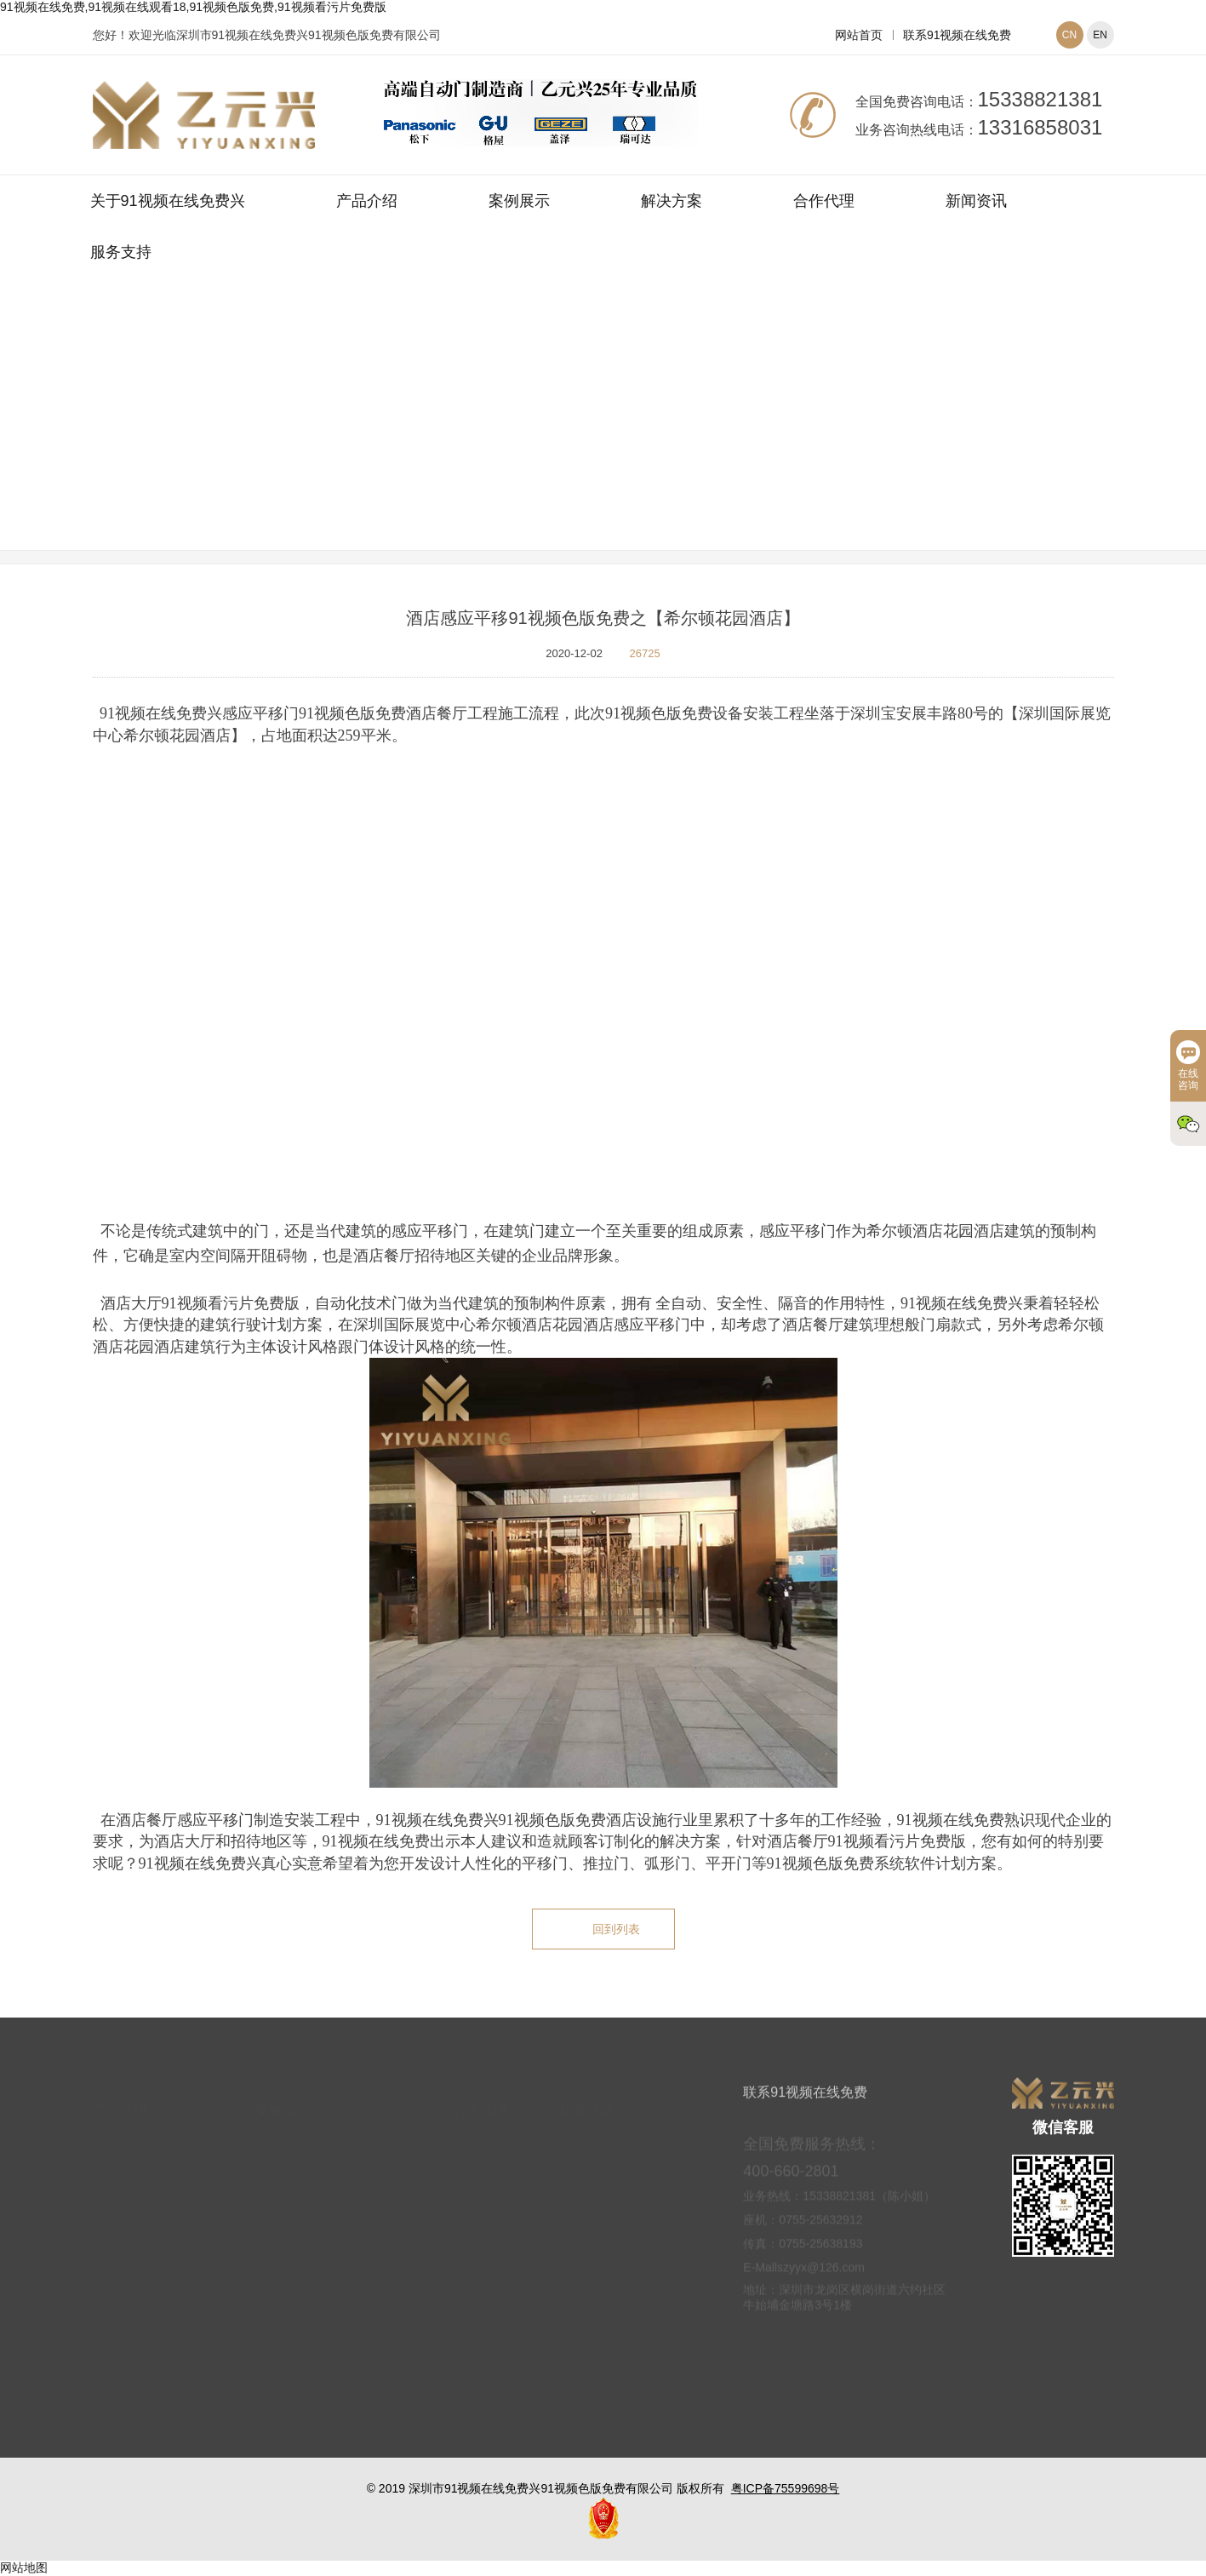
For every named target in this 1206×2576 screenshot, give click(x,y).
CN (1069, 35)
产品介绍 (366, 200)
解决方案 (671, 200)
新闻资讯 (976, 200)
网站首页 (859, 35)
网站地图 (24, 2567)
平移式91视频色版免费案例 (705, 437)
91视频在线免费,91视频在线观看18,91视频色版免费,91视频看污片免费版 (193, 7)
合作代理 (823, 200)
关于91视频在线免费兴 (167, 200)
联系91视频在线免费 (957, 35)
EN (1100, 35)
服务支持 (120, 251)
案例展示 (519, 200)
